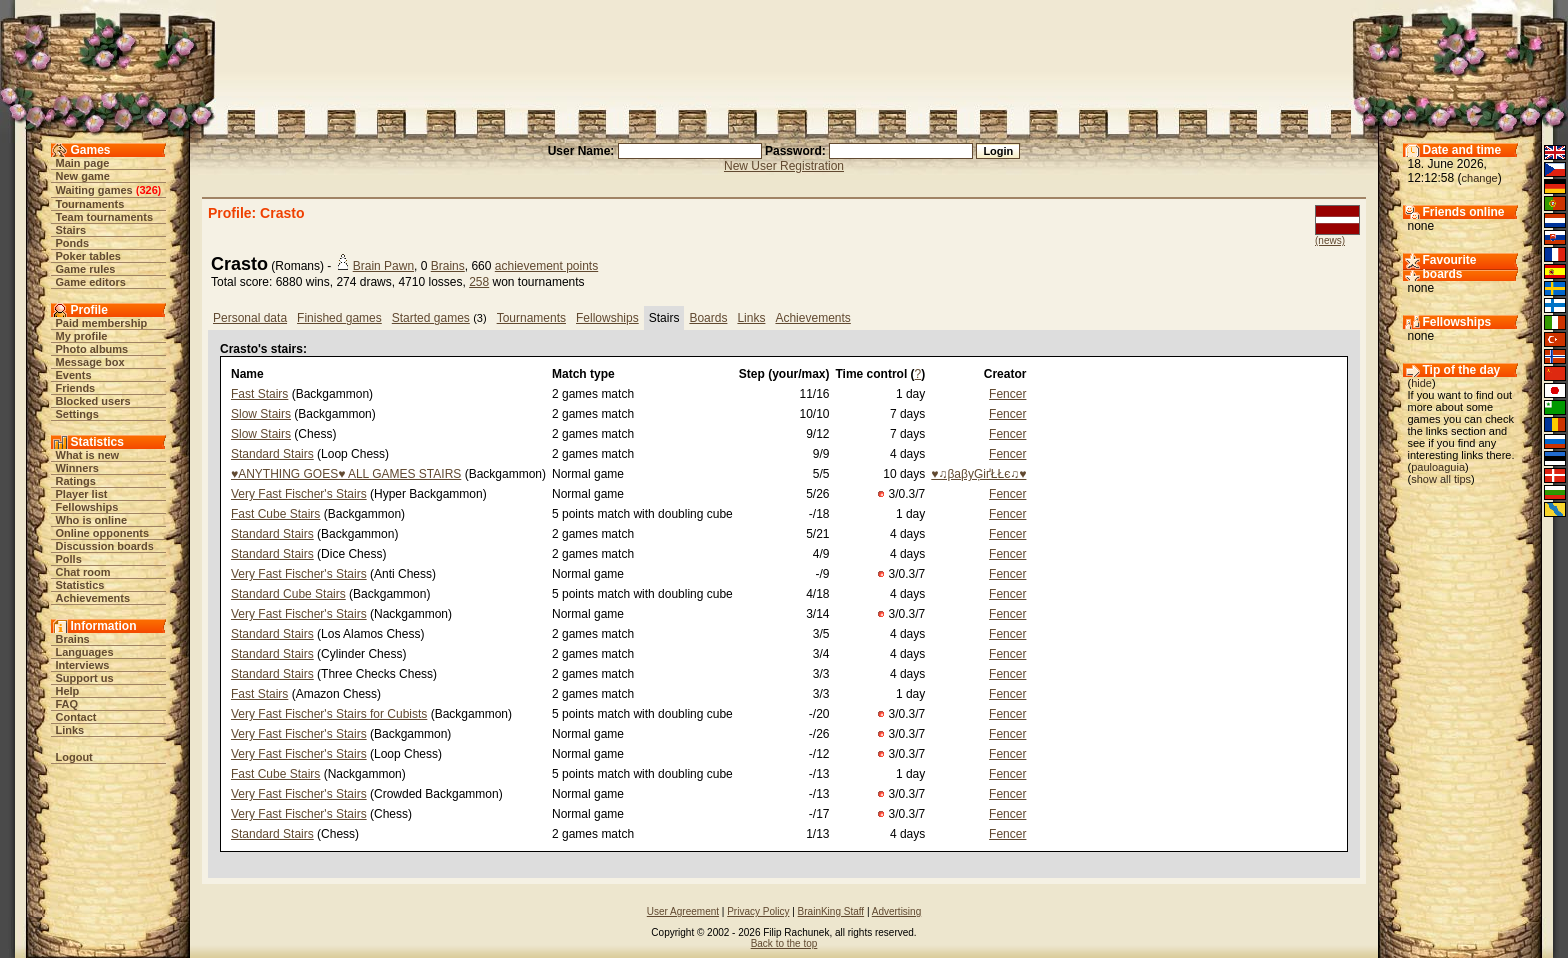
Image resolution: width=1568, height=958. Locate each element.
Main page (83, 163)
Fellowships (87, 507)
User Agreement (683, 911)
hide (1421, 383)
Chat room (83, 572)
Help (68, 691)
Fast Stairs (259, 394)
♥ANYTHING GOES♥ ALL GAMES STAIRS (346, 474)
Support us (85, 678)
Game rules (86, 269)
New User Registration (784, 166)
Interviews (83, 665)
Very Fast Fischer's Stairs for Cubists (329, 714)
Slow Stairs (261, 414)
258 (479, 282)
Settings (77, 414)
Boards (708, 318)
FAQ (67, 704)
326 (148, 190)
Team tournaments (105, 217)
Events (74, 375)
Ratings (76, 481)
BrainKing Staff (831, 911)
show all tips (1441, 479)
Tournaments (90, 204)
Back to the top (784, 943)
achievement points (546, 266)
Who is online (92, 520)
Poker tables (88, 256)
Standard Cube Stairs (288, 594)
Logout (74, 757)
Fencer (1007, 394)
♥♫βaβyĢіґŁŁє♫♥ (978, 474)
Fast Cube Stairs (275, 514)
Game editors (91, 282)
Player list (82, 494)
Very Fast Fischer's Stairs (299, 494)
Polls (69, 559)
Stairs (71, 230)
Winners (77, 468)
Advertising (896, 911)
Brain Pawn (383, 266)
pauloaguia (1438, 467)
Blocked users (93, 401)
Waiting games (94, 190)
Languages (85, 652)
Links (70, 730)
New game (83, 176)
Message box (90, 362)
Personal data (250, 318)
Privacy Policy (758, 911)
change (1480, 178)
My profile (82, 336)
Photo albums (92, 349)
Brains (73, 639)
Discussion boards (105, 546)
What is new (88, 455)
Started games (431, 318)
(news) (1330, 240)
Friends (76, 388)
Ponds (73, 243)
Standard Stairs (272, 454)
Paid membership (102, 323)
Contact (76, 717)
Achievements (93, 598)
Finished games (339, 318)
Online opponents (103, 533)
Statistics (80, 585)
